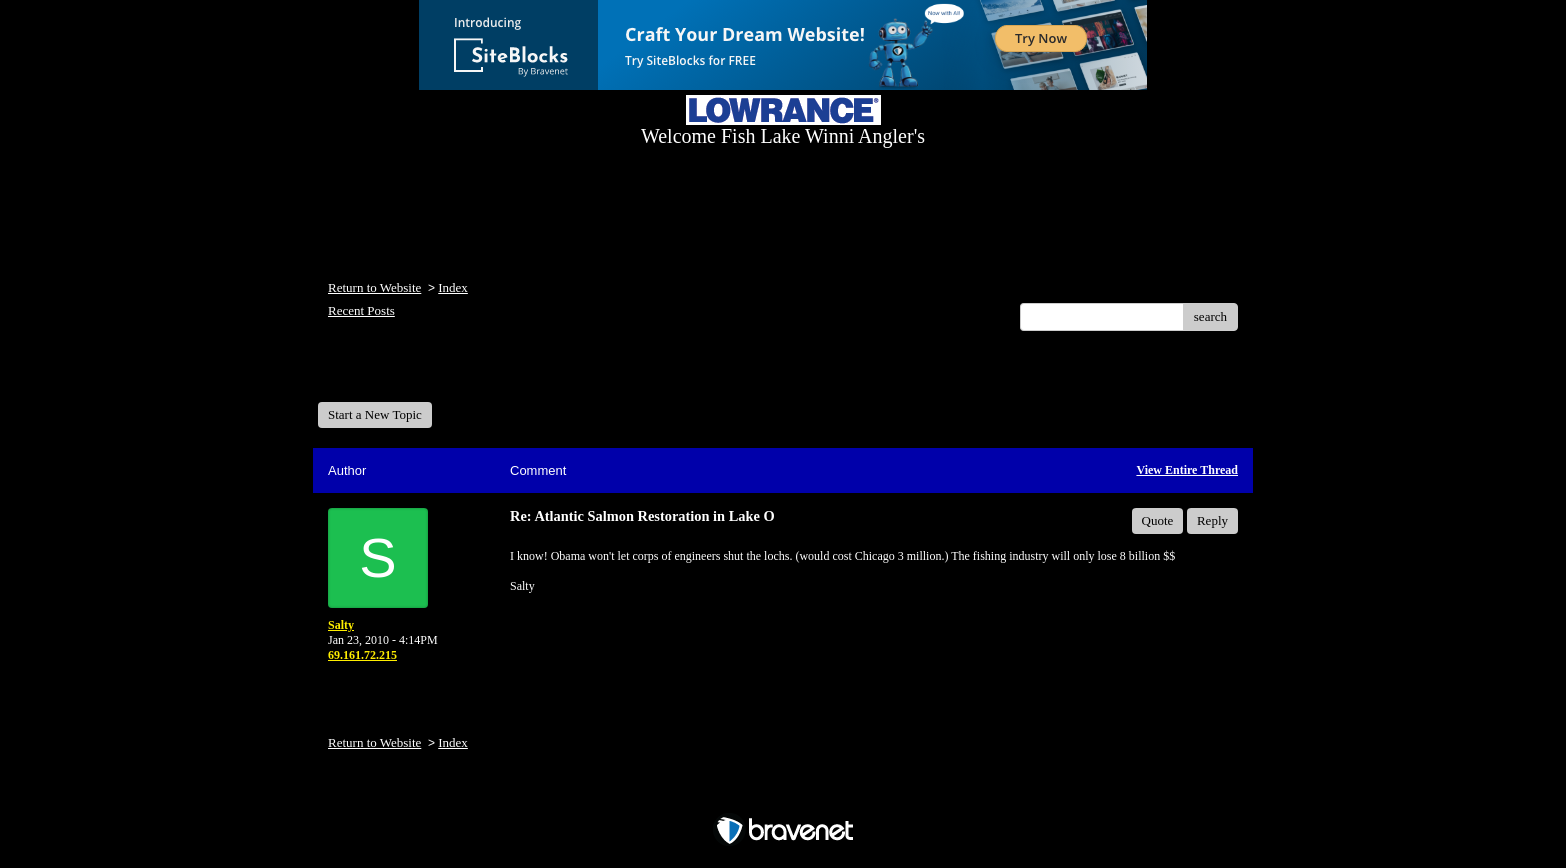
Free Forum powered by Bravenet (783, 795)
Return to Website (374, 287)
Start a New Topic (375, 414)
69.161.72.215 (362, 655)
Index (453, 287)
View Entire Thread (1187, 470)
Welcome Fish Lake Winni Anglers (426, 373)
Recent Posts (361, 310)
